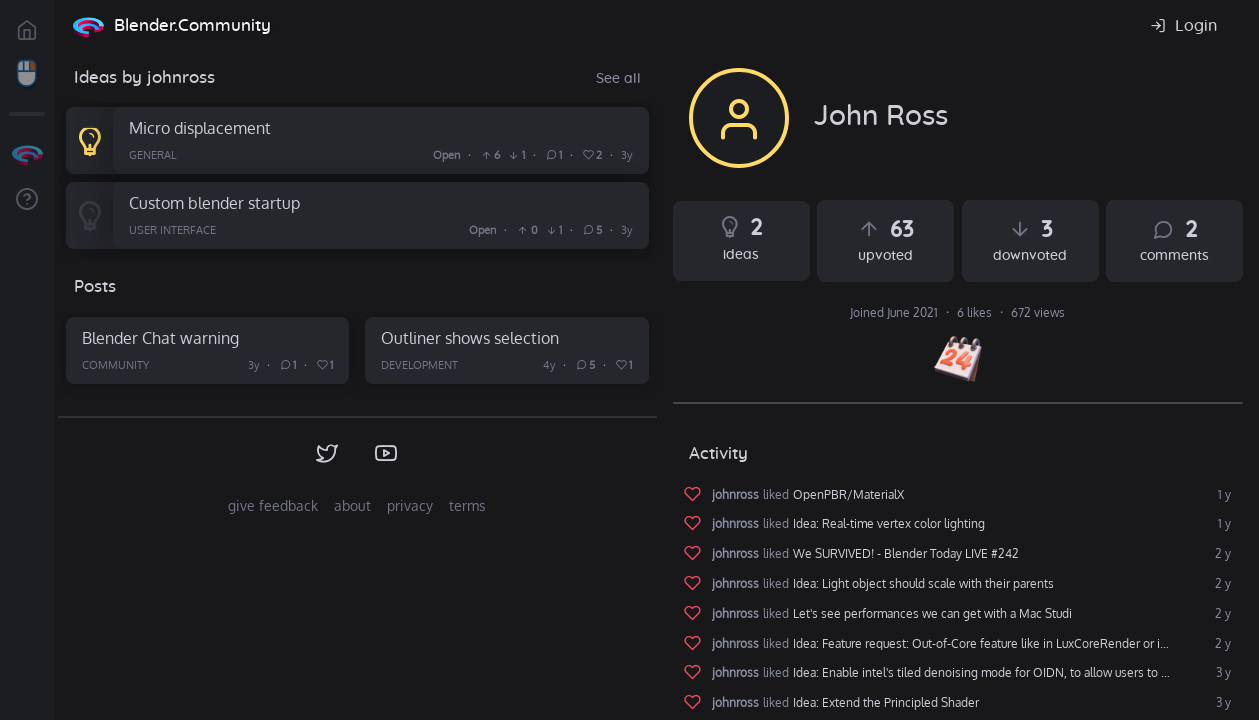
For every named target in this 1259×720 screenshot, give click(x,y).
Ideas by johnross (144, 77)
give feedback (273, 505)
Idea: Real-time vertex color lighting (889, 524)
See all (618, 79)
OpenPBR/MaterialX (848, 495)
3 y (1222, 673)
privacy (410, 505)
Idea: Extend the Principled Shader (886, 703)
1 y (1223, 495)
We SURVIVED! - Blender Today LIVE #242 (906, 554)
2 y (1221, 554)
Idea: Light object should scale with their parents (923, 584)
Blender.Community (192, 25)
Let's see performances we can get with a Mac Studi (932, 614)
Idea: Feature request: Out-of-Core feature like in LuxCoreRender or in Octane (1001, 644)
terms (467, 505)
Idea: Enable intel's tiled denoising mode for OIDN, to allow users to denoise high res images (1014, 673)
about (352, 505)
